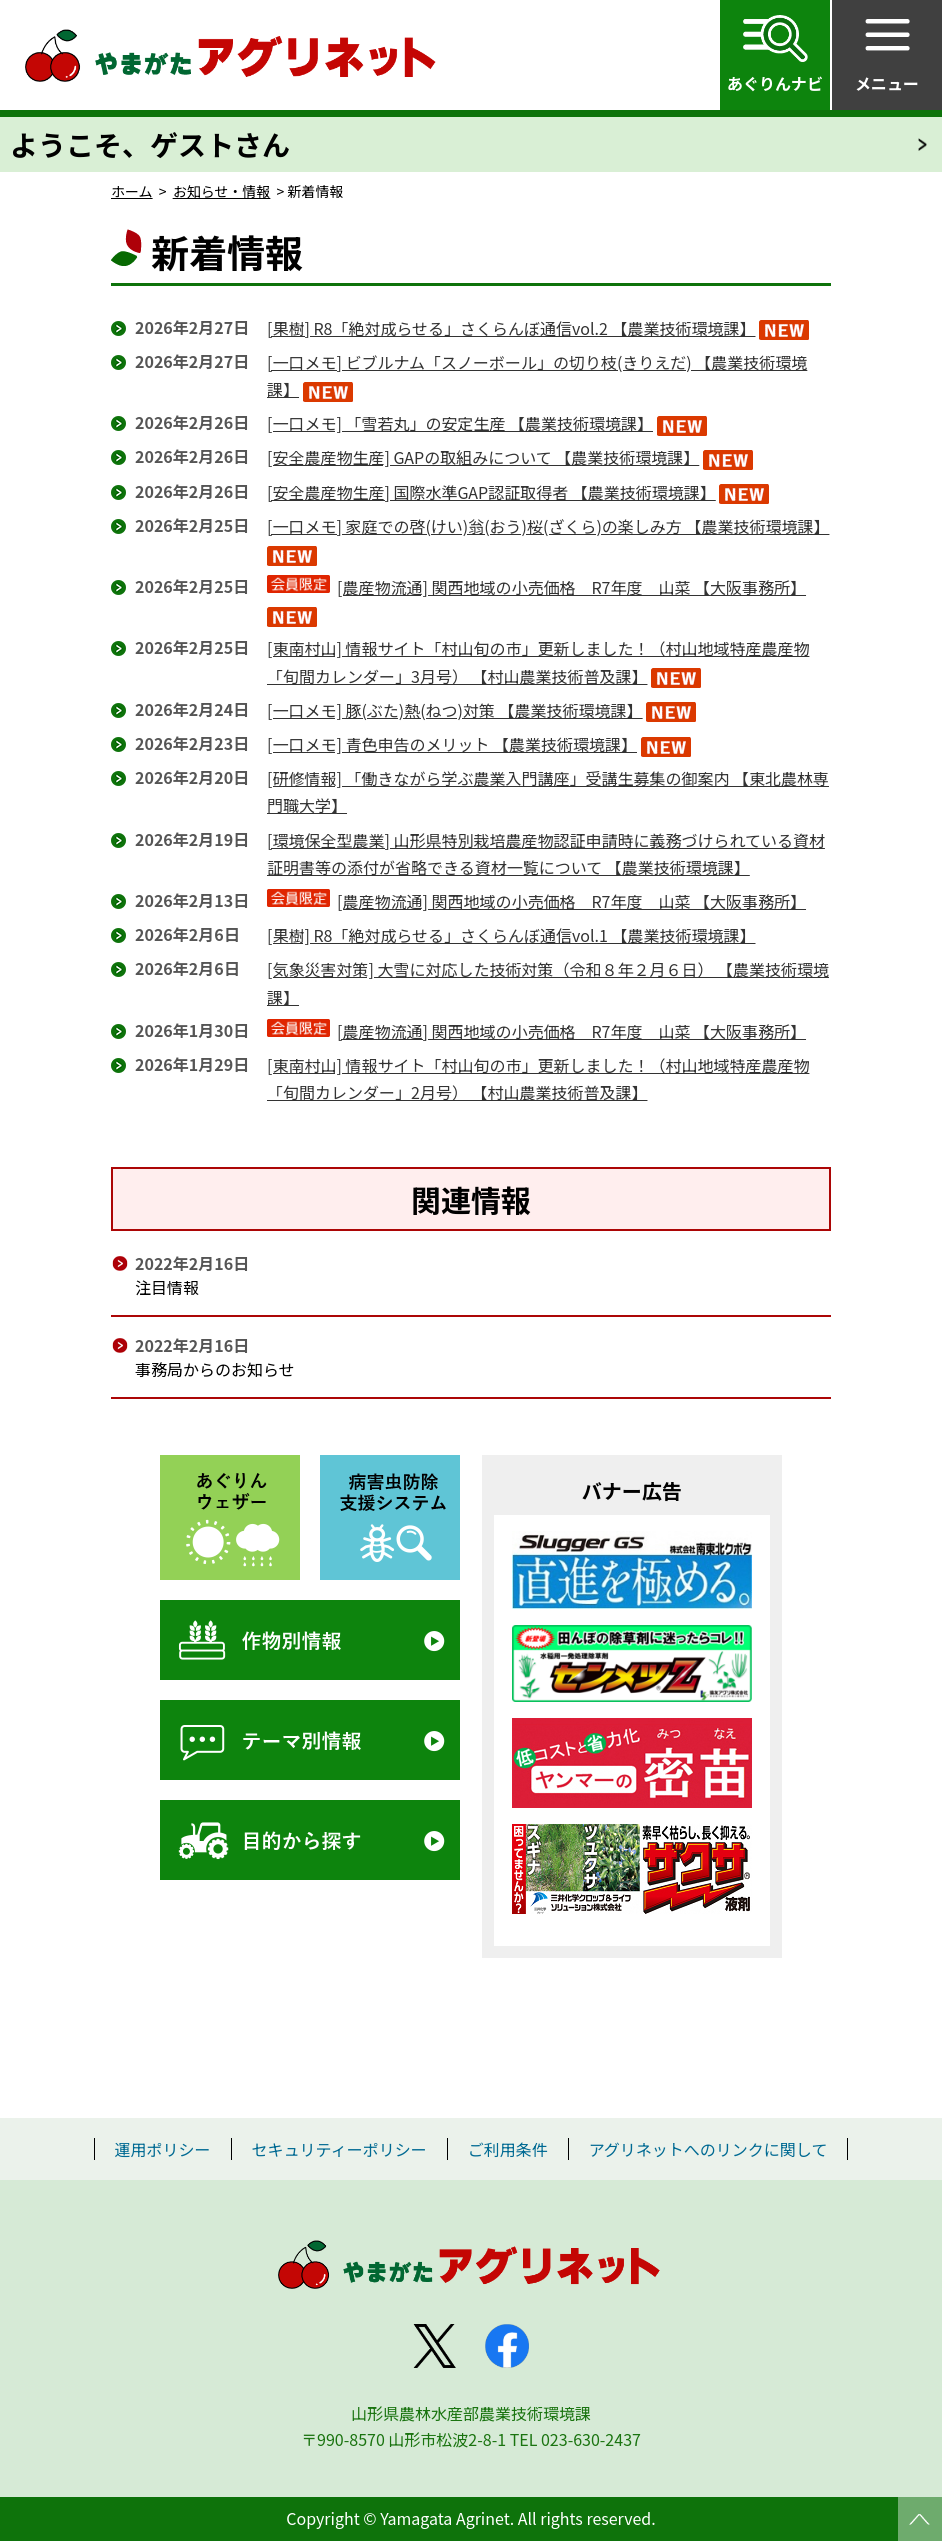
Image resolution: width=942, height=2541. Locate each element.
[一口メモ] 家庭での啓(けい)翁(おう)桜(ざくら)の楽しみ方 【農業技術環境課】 (548, 526)
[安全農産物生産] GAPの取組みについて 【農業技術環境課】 (483, 457)
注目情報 (167, 1287)
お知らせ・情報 (222, 191)
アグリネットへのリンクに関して (708, 2149)
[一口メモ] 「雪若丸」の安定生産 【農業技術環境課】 (460, 423)
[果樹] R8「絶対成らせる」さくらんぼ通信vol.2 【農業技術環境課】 (511, 328)
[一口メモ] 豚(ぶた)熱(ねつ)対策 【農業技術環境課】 (455, 710)
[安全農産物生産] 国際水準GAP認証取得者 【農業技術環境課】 (491, 492)
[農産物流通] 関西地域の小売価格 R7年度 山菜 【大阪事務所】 (571, 587)
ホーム (132, 191)
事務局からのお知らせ (215, 1369)
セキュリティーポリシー (339, 2149)
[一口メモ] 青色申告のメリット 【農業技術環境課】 (452, 744)
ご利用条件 (508, 2149)
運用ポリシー (163, 2149)
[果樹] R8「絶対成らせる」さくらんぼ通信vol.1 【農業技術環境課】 (511, 935)
